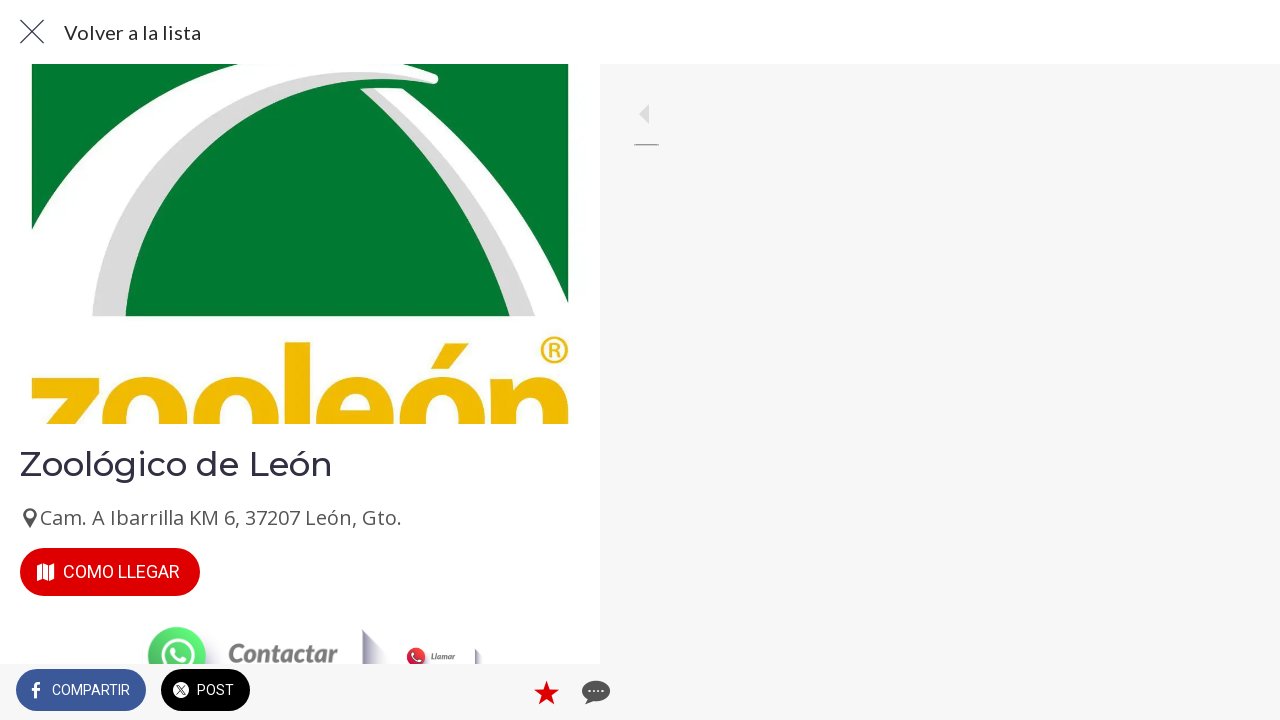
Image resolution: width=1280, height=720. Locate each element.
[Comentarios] (560, 692)
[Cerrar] (32, 32)
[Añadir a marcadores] (512, 692)
